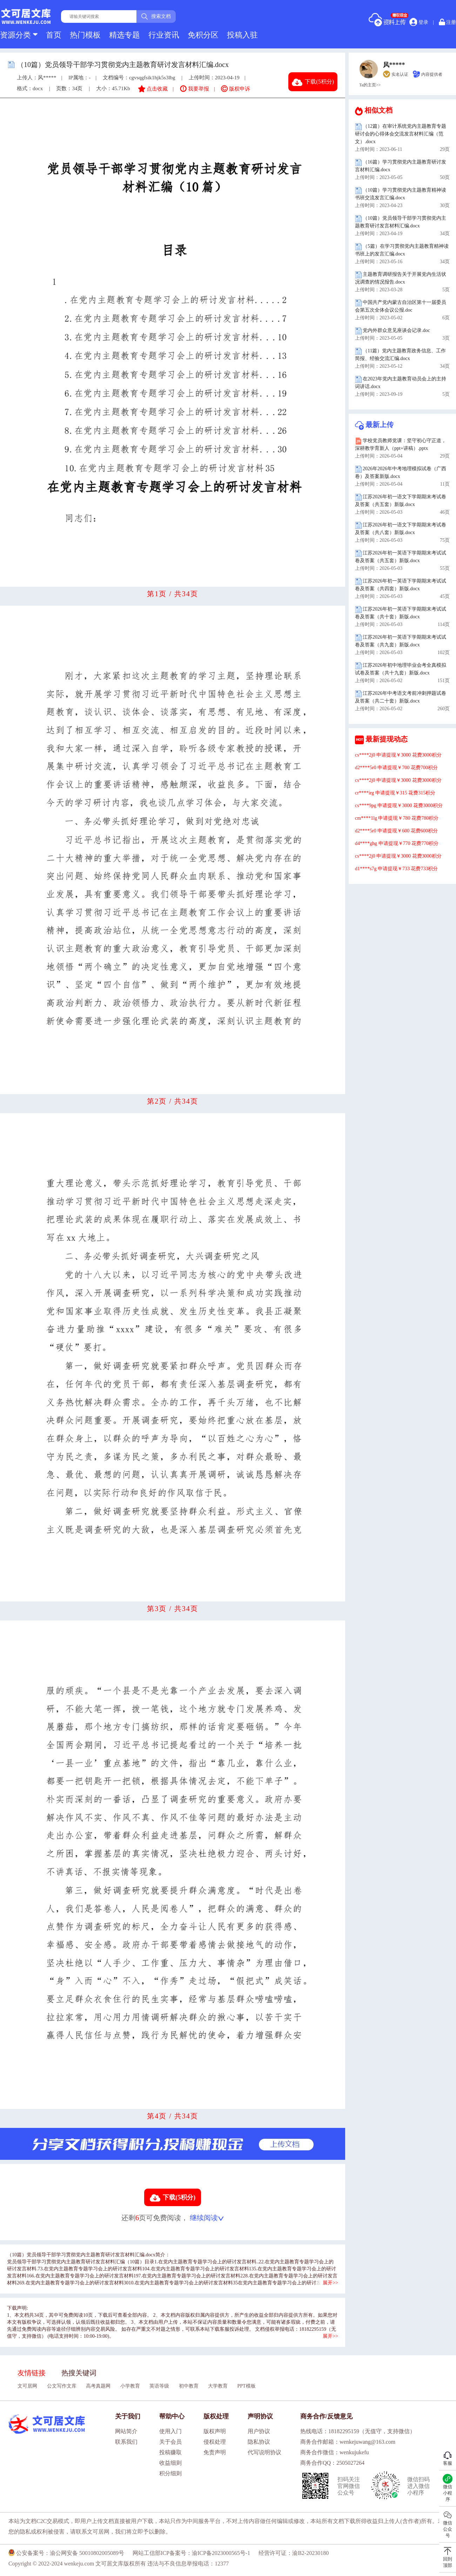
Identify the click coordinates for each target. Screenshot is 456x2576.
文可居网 (27, 2386)
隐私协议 (259, 2442)
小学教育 (130, 2386)
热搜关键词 (78, 2373)
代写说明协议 (264, 2452)
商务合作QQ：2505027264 (332, 2463)
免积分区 (203, 35)
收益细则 (170, 2463)
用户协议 (259, 2431)
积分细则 (170, 2473)
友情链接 (32, 2373)
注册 (447, 22)
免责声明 (214, 2452)
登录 (418, 22)
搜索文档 (156, 16)
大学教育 (218, 2386)
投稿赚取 (170, 2452)
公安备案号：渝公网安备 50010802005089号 (66, 2553)
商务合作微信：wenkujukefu (334, 2452)
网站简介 (126, 2431)
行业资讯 (163, 35)
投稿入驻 (242, 35)
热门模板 (85, 35)
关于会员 (170, 2442)
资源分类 (19, 35)
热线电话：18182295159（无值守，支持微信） (357, 2431)
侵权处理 (214, 2442)
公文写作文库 (61, 2386)
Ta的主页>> (370, 84)
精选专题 (124, 35)
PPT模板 (246, 2386)
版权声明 (214, 2431)
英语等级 (159, 2386)
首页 (53, 35)
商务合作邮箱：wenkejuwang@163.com (347, 2442)
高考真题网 (98, 2386)
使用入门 (170, 2431)
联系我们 (126, 2442)
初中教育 (189, 2386)
